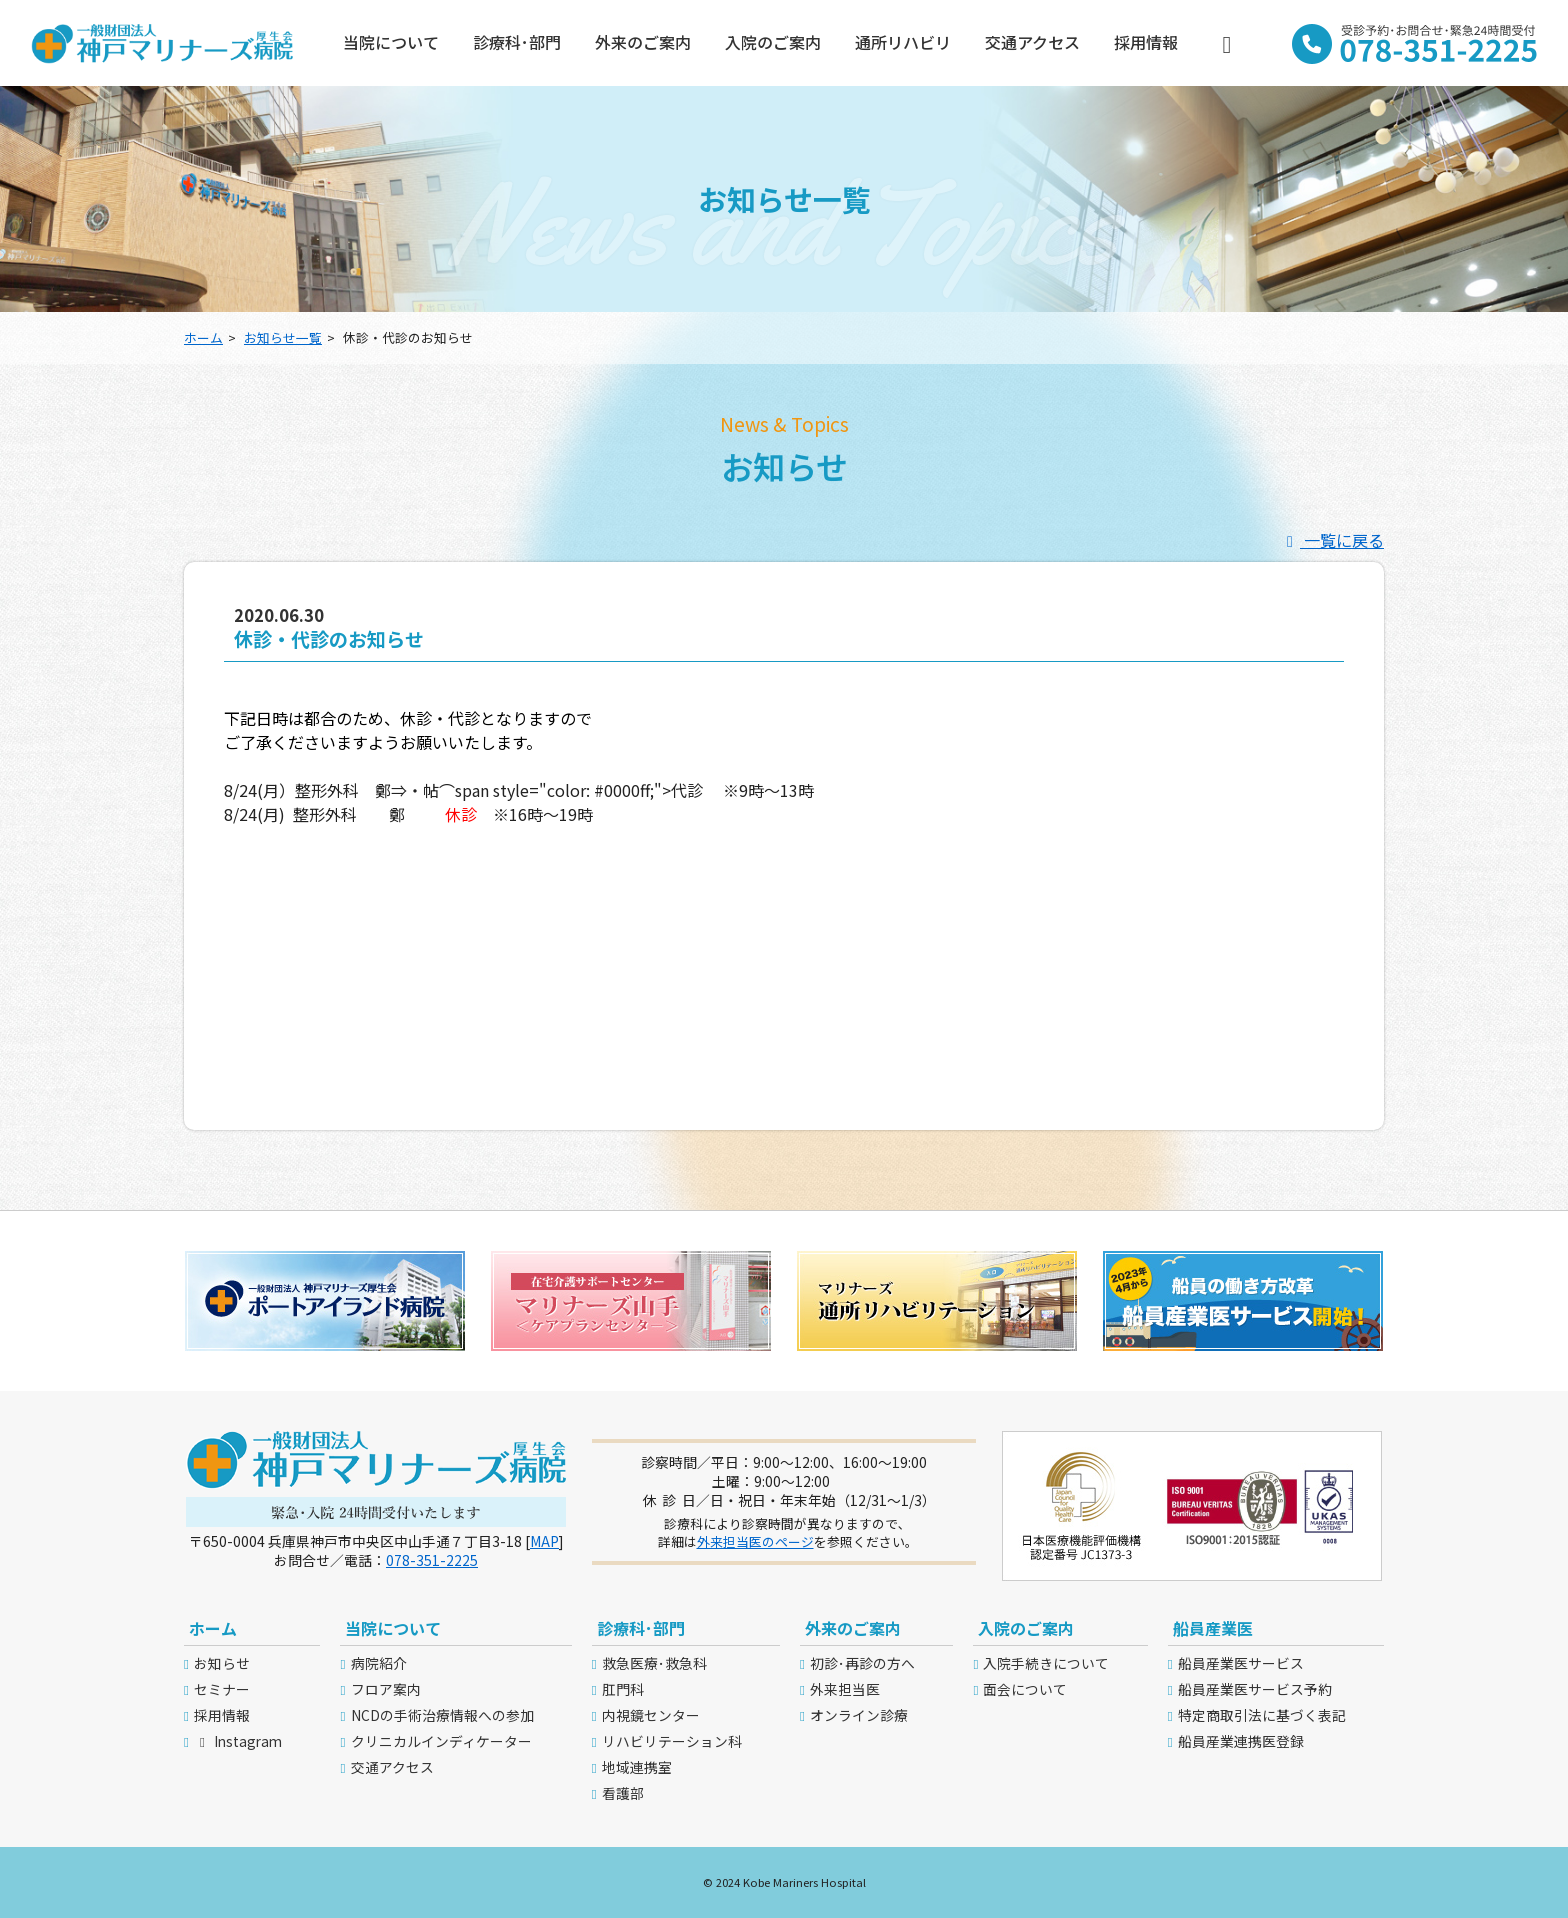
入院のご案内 (773, 42)
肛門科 (623, 1689)
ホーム (203, 337)
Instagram (238, 1741)
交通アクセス (1032, 42)
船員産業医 (1213, 1628)
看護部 (623, 1793)
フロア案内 (386, 1689)
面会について (1025, 1689)
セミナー (222, 1689)
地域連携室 (637, 1767)
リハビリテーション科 (672, 1741)
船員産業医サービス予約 (1255, 1689)
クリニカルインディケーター (441, 1741)
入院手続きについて (1046, 1663)
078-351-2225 (432, 1560)
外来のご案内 (643, 42)
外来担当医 (845, 1689)
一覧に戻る (1332, 540)
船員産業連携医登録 (1241, 1741)
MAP (544, 1541)
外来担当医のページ (755, 1541)
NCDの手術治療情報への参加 (442, 1715)
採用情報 (1146, 42)
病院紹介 (379, 1663)
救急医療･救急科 (654, 1663)
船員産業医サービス (1241, 1663)
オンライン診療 (859, 1715)
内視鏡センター (651, 1715)
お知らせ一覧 (283, 337)
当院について (391, 42)
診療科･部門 (517, 42)
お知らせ (222, 1663)
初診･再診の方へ (862, 1663)
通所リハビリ (903, 42)
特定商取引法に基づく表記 (1262, 1715)
